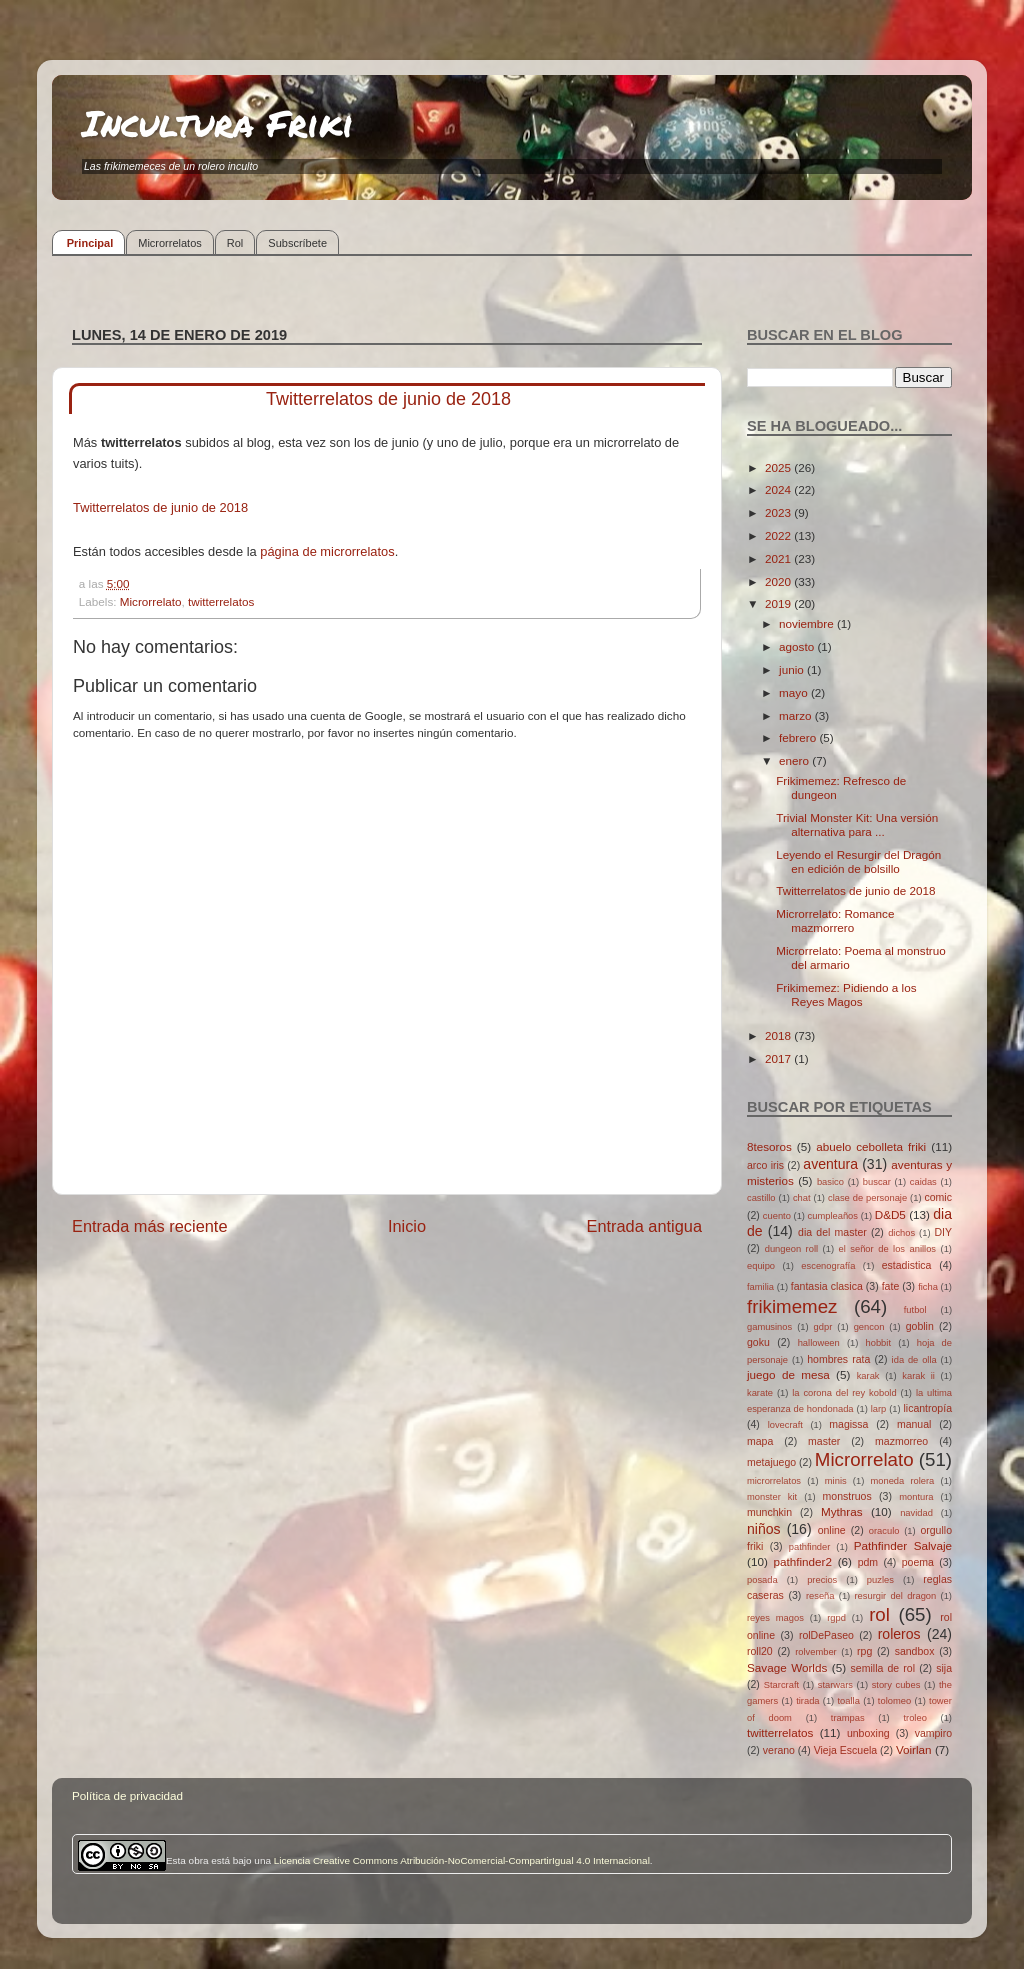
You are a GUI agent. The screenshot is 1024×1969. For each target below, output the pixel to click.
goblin (920, 1326)
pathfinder (810, 1547)
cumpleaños (833, 1216)
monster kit (772, 1497)
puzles (880, 1580)
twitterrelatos (221, 601)
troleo (914, 1718)
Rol (235, 243)
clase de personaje (867, 1198)
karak (868, 1376)
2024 (779, 489)
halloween (819, 1343)
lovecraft (785, 1425)
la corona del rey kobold (844, 1393)
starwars (835, 1685)
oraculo (884, 1531)
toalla (849, 1701)
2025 (779, 467)
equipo (761, 1266)
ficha (928, 1287)
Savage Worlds (787, 1667)
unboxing (868, 1733)
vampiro (933, 1733)
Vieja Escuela (846, 1750)
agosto (798, 646)
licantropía (927, 1408)
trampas (848, 1718)
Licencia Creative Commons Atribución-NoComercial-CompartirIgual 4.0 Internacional (462, 1860)
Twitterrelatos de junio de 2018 (160, 507)
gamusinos (769, 1327)
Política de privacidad (127, 1795)
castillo (761, 1198)
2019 (779, 603)
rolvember (816, 1652)
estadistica (907, 1265)
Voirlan (914, 1749)
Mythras (842, 1511)
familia (760, 1287)
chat (802, 1198)
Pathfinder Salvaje (903, 1545)
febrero (799, 737)
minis (836, 1481)
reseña (820, 1596)
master (824, 1441)
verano (779, 1750)
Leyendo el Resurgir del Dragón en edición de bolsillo (858, 861)
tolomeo (894, 1701)
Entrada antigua (644, 1226)
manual (914, 1424)
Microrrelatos (170, 243)
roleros (899, 1634)
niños (764, 1529)
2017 (779, 1058)
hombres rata (838, 1359)
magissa (848, 1424)
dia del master (832, 1232)
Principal (90, 243)
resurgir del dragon (895, 1596)
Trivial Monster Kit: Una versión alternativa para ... (857, 824)
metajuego (771, 1462)
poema (918, 1562)
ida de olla (914, 1360)
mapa (760, 1441)
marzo (797, 715)
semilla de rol (883, 1668)
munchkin (769, 1512)
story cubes (896, 1685)
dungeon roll (791, 1249)
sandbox (915, 1651)
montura (916, 1497)
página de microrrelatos (327, 551)
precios (822, 1580)
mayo (795, 692)
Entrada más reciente (150, 1226)
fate (891, 1286)
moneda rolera (902, 1481)
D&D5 (890, 1214)
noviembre (808, 623)
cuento (777, 1216)
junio (793, 669)
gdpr (823, 1327)
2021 (779, 558)
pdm (868, 1562)
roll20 (760, 1651)
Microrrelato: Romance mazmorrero (835, 920)
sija (944, 1668)
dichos (901, 1233)
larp (879, 1409)
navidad (916, 1513)
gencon (869, 1327)
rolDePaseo (826, 1635)
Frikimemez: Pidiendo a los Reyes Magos (846, 994)
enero (795, 760)
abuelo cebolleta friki (871, 1146)
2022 (779, 535)
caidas (923, 1182)
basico (830, 1182)
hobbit (878, 1343)
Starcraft (781, 1685)
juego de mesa (788, 1374)
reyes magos (775, 1618)
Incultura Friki (218, 122)
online (832, 1530)
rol (879, 1614)
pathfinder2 (802, 1561)
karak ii (918, 1376)
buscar (877, 1182)
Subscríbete (297, 243)
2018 (779, 1035)
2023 (779, 512)
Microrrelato (151, 601)
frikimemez (792, 1306)
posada (762, 1580)
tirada (807, 1701)
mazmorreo (901, 1441)
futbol (915, 1310)
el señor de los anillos (888, 1249)
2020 (779, 581)
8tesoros (769, 1146)
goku (758, 1342)
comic (937, 1197)
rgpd (836, 1618)
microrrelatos (774, 1481)
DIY (943, 1232)
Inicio (407, 1226)
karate (760, 1393)
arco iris (765, 1165)
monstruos (847, 1496)
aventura (830, 1164)
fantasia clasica (827, 1286)
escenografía (828, 1266)
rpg (864, 1651)
